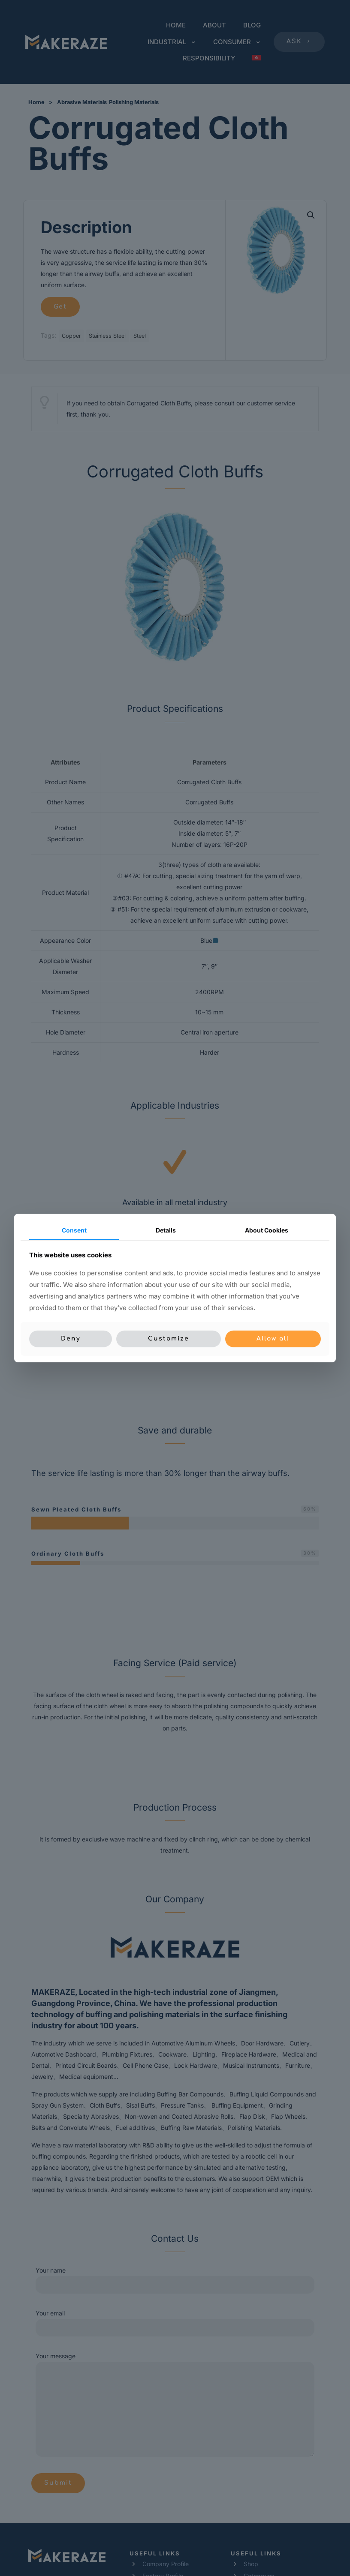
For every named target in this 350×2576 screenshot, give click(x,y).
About (266, 1229)
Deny (71, 1338)
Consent (74, 1229)
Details (166, 1229)
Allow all (272, 1338)
